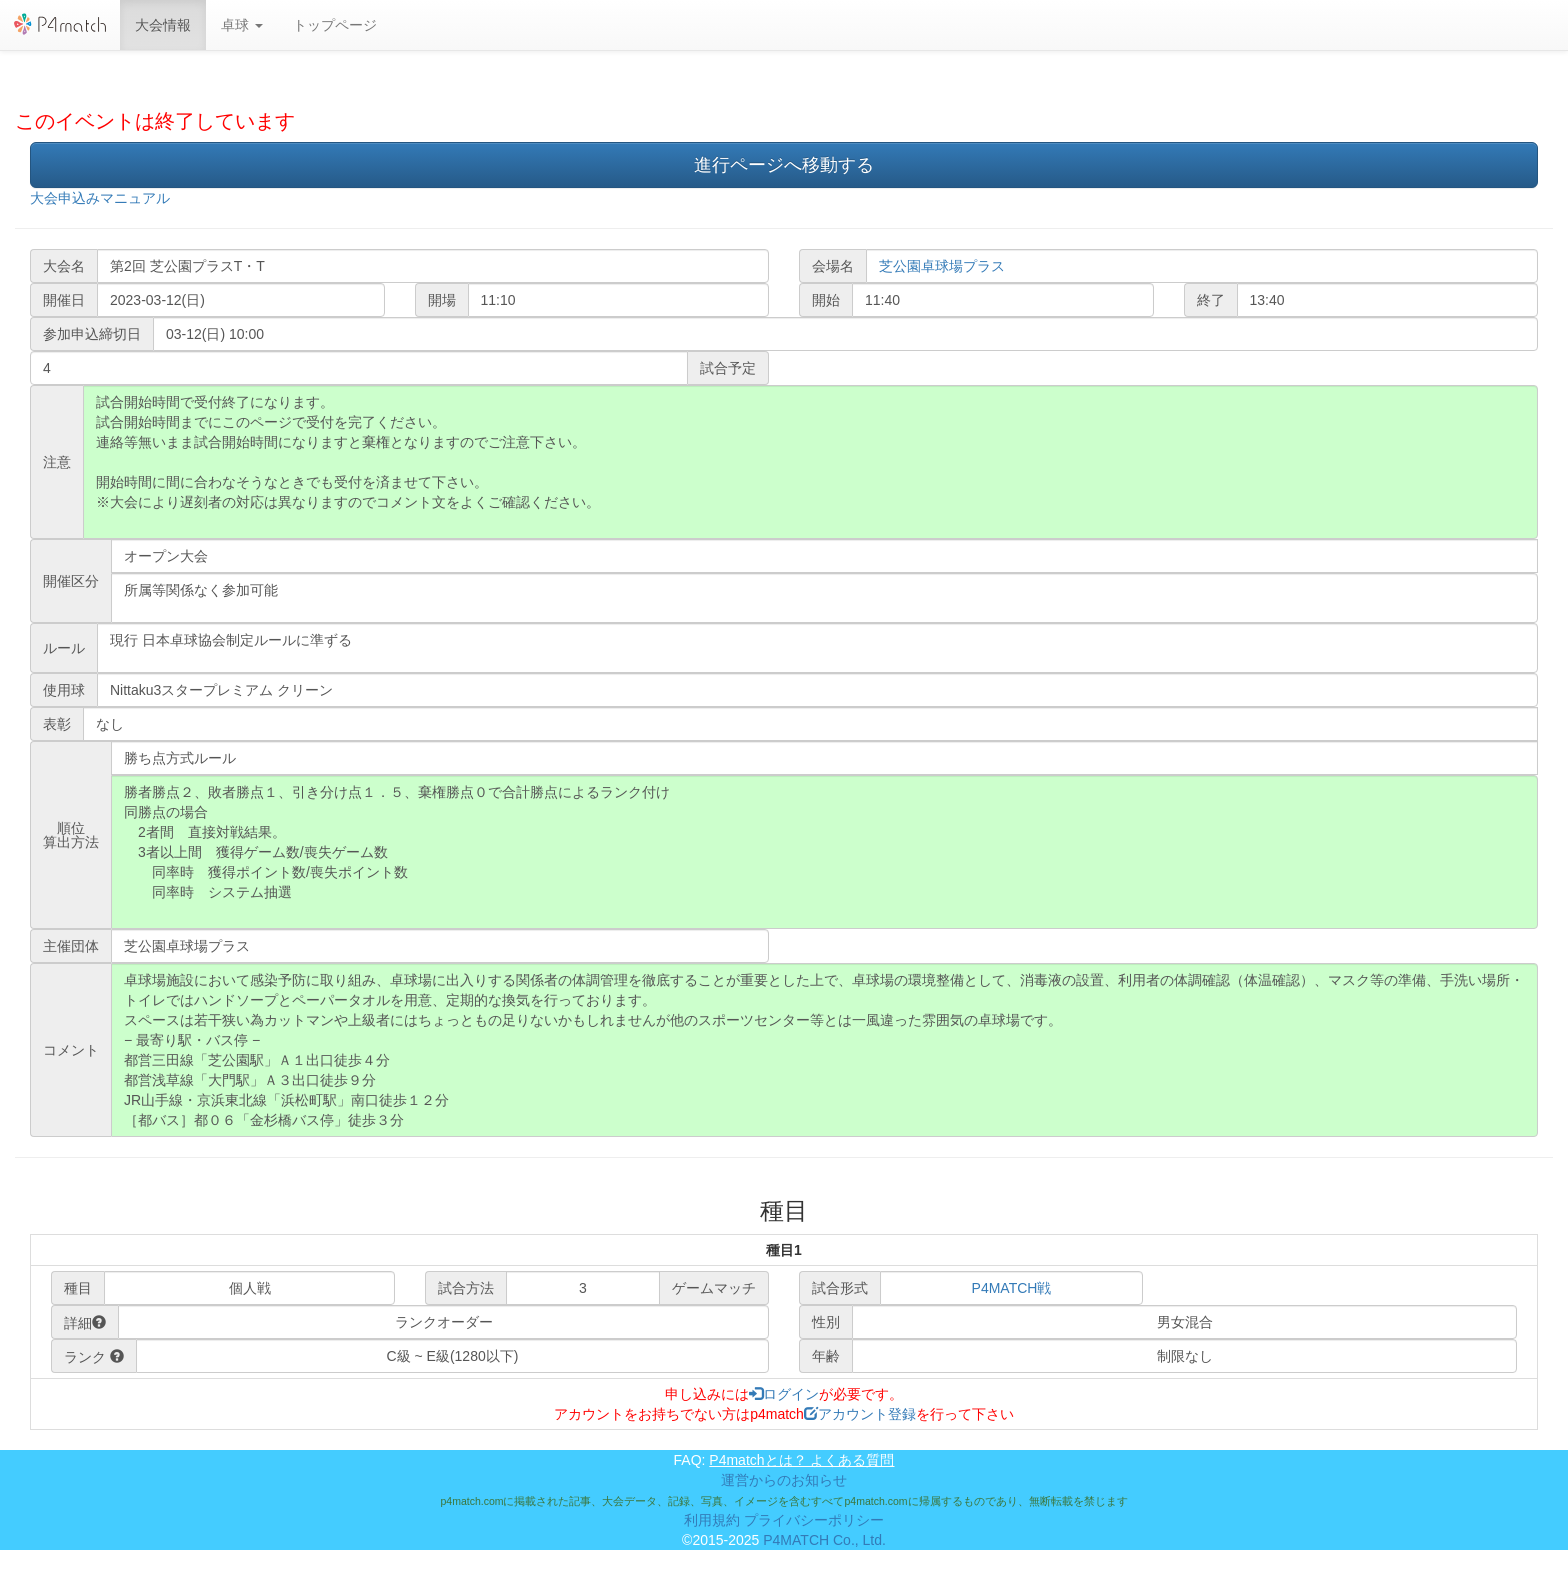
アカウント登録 (860, 1414)
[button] (242, 25)
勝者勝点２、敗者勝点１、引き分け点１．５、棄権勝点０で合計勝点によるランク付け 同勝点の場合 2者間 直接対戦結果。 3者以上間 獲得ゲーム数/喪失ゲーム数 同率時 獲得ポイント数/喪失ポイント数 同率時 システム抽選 (824, 852)
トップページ (335, 25)
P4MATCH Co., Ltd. (824, 1540)
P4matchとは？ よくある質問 (801, 1460)
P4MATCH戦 (1012, 1288)
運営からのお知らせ (784, 1480)
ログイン (784, 1394)
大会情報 (163, 25)
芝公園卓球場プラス (942, 266)
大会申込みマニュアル (100, 198)
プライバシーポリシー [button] (814, 1520)
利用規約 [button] (712, 1520)
